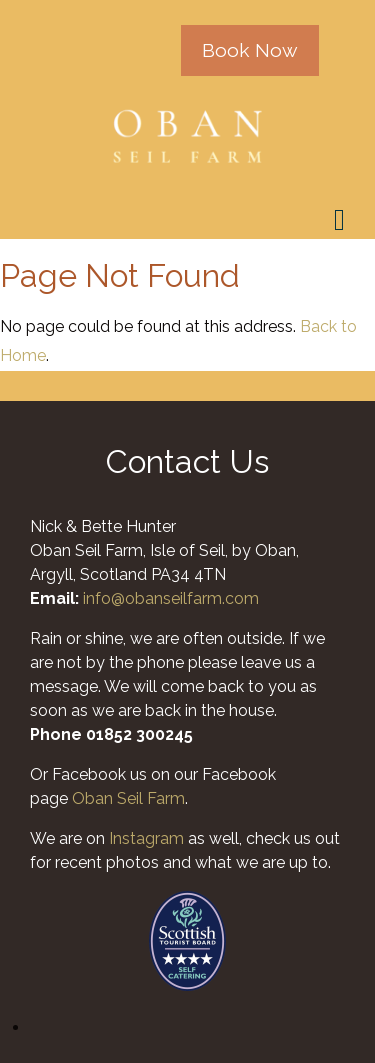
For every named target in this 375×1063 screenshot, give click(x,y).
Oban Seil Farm (128, 798)
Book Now (250, 50)
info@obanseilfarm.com (171, 598)
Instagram (146, 838)
